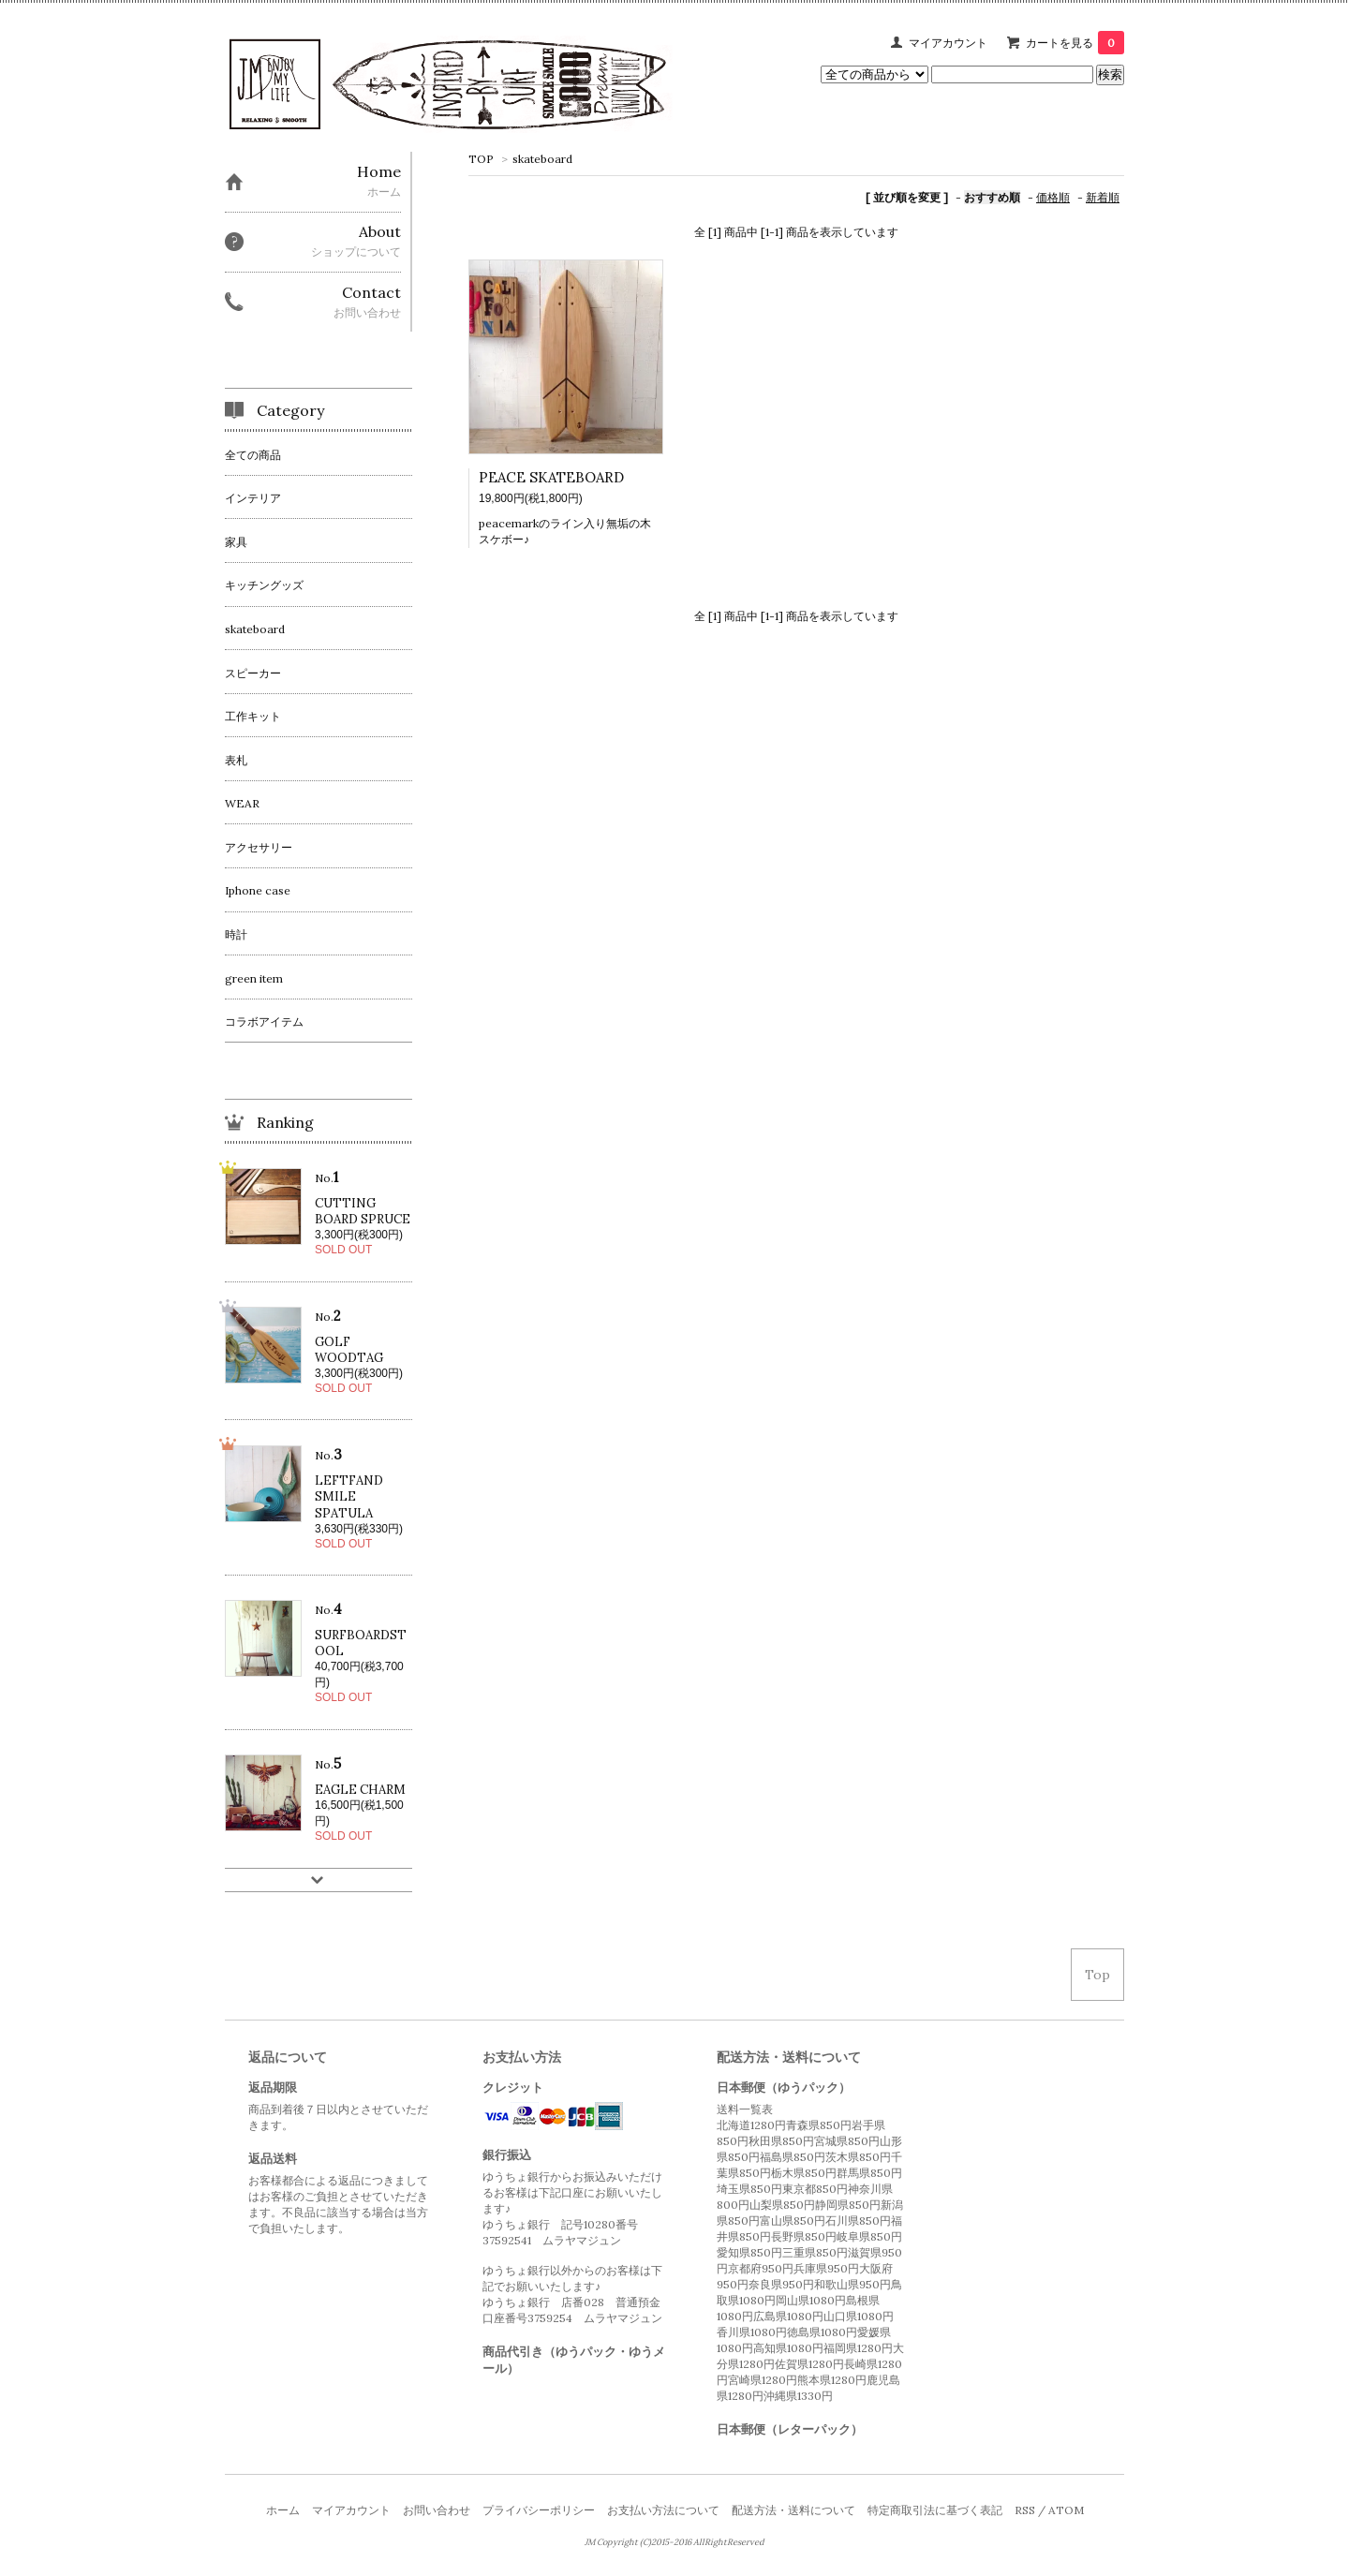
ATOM (1066, 2510)
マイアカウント (948, 43)
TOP (481, 159)
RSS (1025, 2510)
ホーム (283, 2510)
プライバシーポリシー (538, 2510)
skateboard (542, 159)
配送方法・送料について (793, 2510)
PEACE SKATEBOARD (551, 477)
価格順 (1053, 197)
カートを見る (1075, 43)
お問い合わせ (436, 2510)
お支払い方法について (663, 2510)
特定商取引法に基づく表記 (934, 2510)
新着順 (1102, 197)
